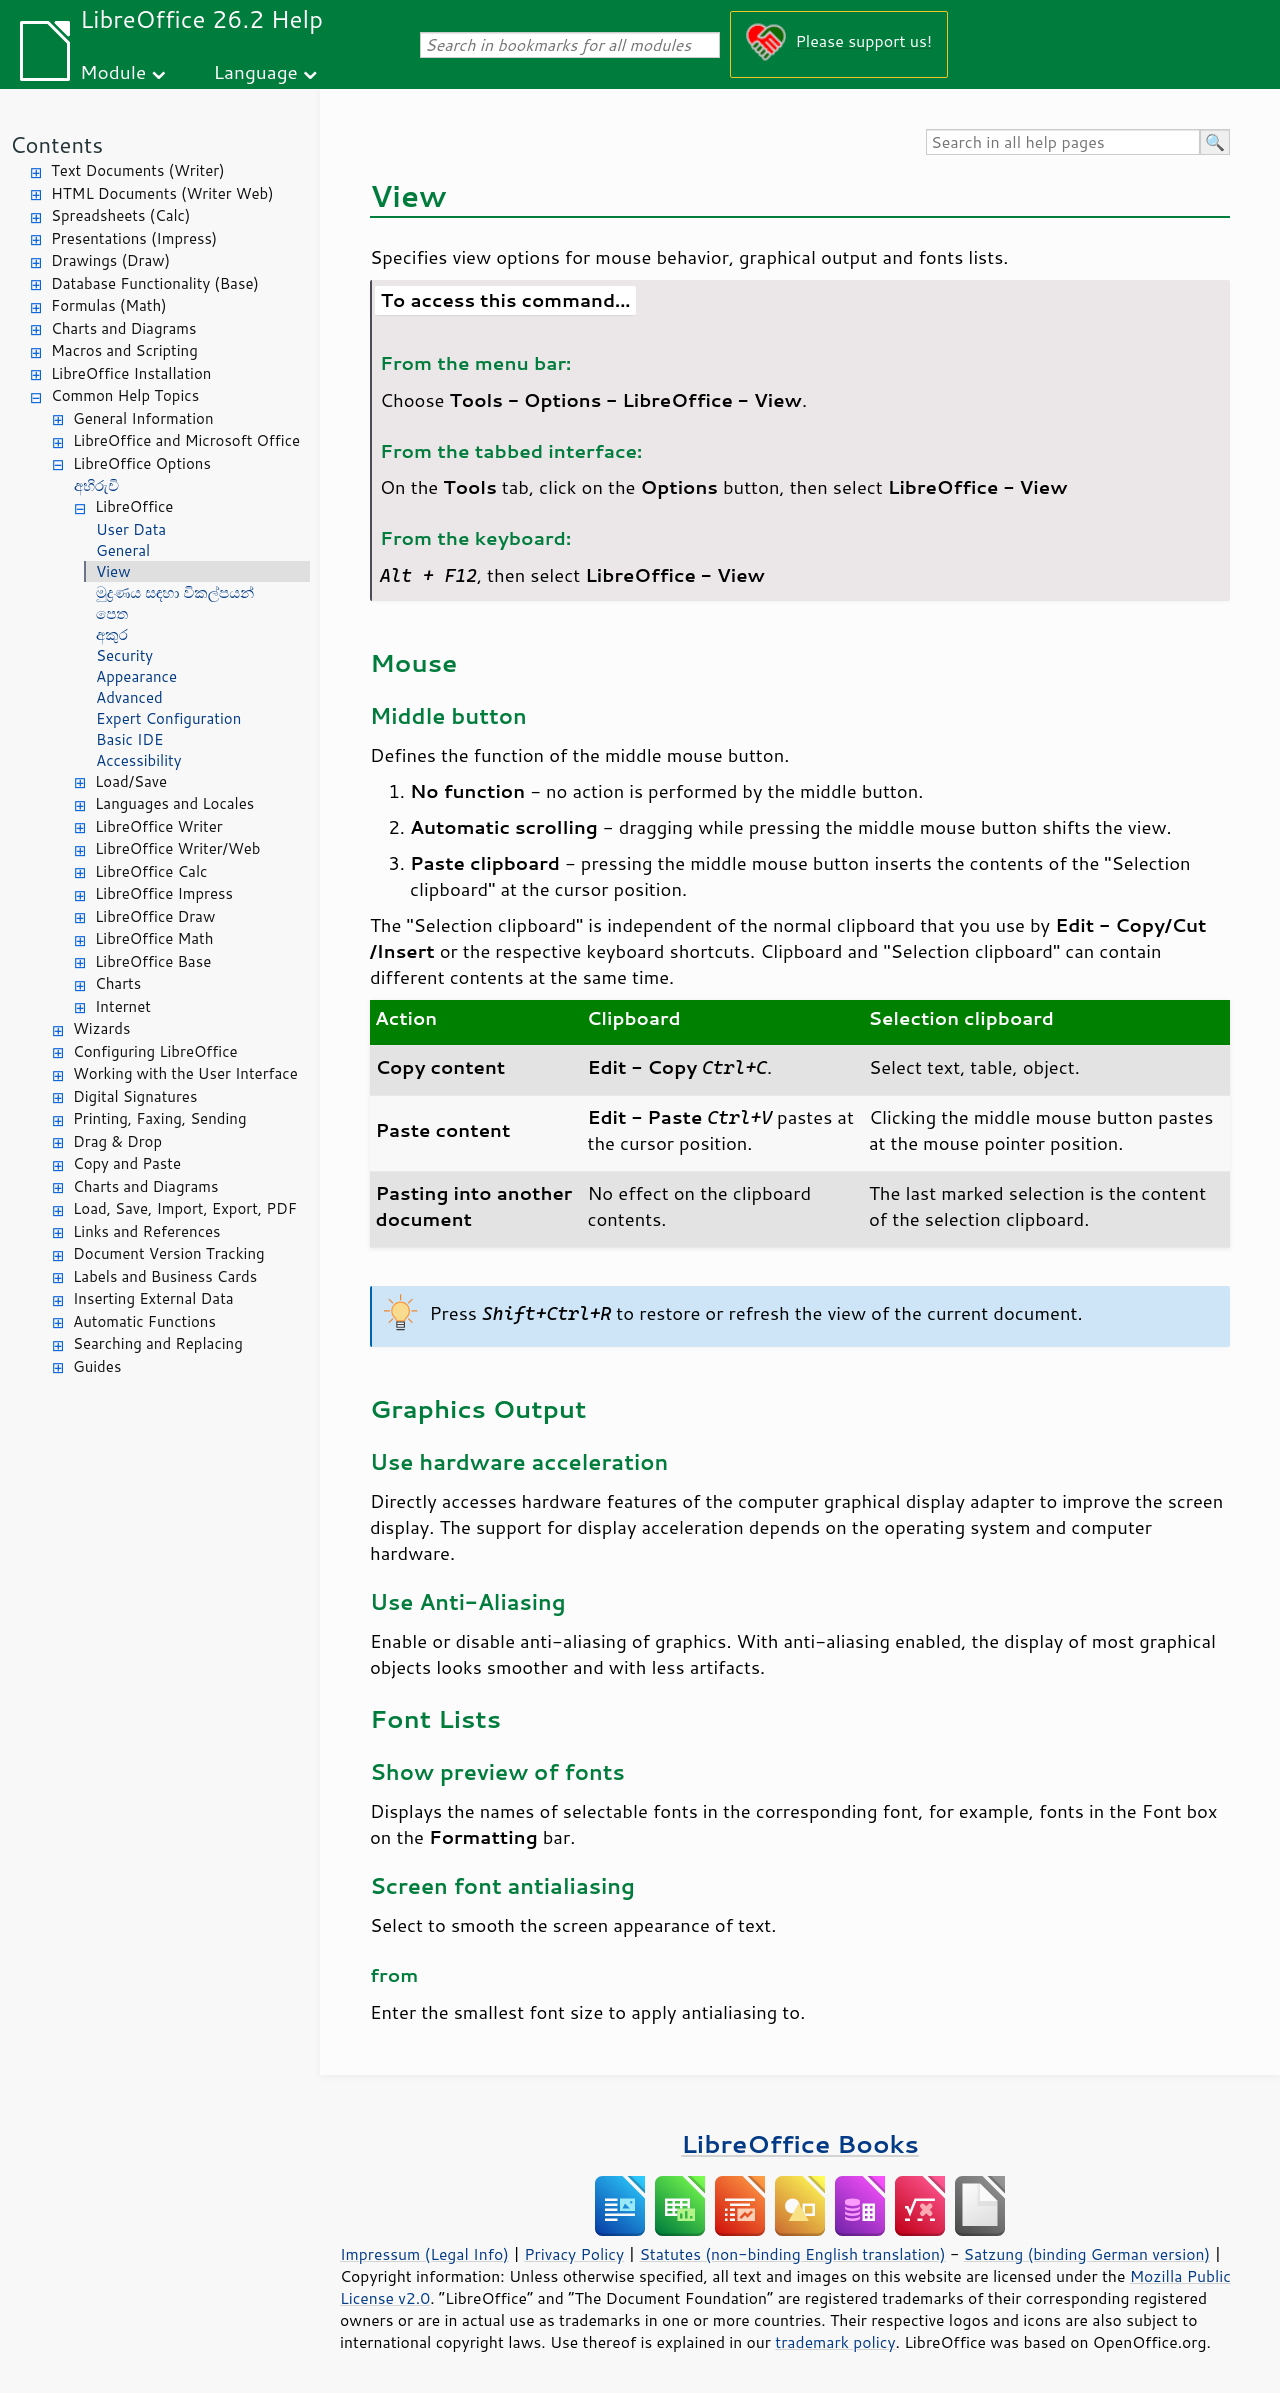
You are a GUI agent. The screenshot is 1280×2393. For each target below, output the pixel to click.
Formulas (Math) (109, 305)
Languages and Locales (174, 803)
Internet (123, 1006)
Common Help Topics (125, 395)
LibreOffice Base (153, 961)
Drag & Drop (117, 1141)
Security (124, 655)
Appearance (136, 676)
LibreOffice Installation (131, 373)
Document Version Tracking (169, 1253)
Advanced (129, 697)
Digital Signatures (135, 1096)
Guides (97, 1366)
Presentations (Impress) (134, 238)
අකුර (112, 634)
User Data (131, 529)
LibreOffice (134, 506)
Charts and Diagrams (123, 328)
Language (256, 71)
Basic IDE (129, 739)
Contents (56, 144)
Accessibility (139, 760)
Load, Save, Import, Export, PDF (185, 1208)
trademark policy (835, 2342)
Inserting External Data (153, 1298)
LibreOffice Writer (159, 826)
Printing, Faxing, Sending (160, 1118)
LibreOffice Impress (164, 893)
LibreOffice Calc (151, 871)
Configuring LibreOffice (155, 1051)
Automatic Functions (144, 1321)
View (113, 571)
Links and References (146, 1231)
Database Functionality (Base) (155, 283)
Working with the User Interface (185, 1073)
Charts (118, 983)
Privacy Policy (574, 2254)
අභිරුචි (96, 485)
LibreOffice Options (142, 463)
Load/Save (131, 781)
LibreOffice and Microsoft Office (186, 440)
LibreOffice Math (154, 938)
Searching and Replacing (158, 1343)
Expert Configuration (168, 718)
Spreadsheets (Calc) (120, 215)
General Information (143, 418)
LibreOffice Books (800, 2143)
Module (113, 71)
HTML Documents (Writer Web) (162, 193)
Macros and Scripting (124, 350)
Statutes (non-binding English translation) (792, 2254)
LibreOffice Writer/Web (178, 848)
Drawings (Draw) (110, 260)
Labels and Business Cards (165, 1276)
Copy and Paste (127, 1163)
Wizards (101, 1028)
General (123, 550)
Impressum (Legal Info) (424, 2254)
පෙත (112, 613)
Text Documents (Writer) (138, 170)
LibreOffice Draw (155, 916)
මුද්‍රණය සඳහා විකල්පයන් (175, 592)
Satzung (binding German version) (1087, 2254)
